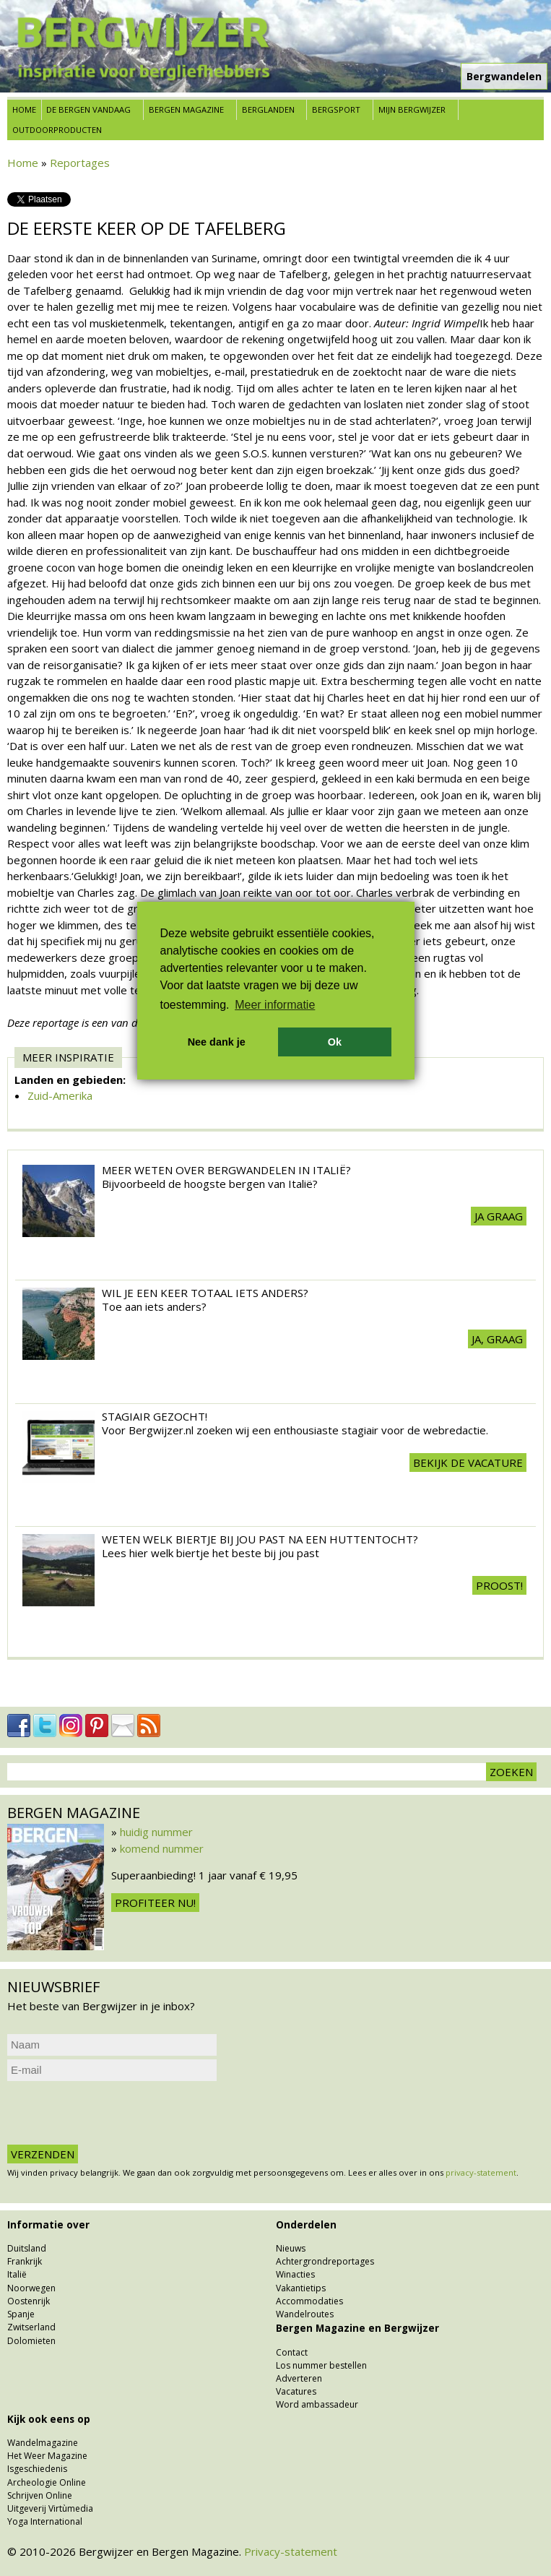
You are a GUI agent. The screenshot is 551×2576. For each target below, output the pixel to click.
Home (24, 109)
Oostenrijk (28, 2301)
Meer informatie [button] (275, 1005)
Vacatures (296, 2391)
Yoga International (44, 2521)
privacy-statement (481, 2172)
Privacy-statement (290, 2551)
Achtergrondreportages (325, 2261)
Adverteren (299, 2378)
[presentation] (117, 2113)
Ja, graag (497, 1339)
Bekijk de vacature (468, 1462)
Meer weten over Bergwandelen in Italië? (226, 1170)
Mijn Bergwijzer (412, 109)
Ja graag (498, 1216)
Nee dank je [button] (217, 1042)
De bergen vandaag (88, 109)
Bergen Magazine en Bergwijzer (357, 2328)
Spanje (21, 2314)
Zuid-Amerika (59, 1095)
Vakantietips (301, 2288)
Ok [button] (335, 1042)
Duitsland (26, 2248)
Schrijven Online (39, 2495)
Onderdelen (306, 2224)
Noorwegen (31, 2288)
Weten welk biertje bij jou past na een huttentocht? (260, 1539)
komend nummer (162, 1848)
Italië (17, 2274)
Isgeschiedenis (37, 2469)
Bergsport (336, 109)
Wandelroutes (305, 2314)
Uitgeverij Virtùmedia (50, 2508)
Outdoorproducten (57, 129)
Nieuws (290, 2248)
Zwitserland (31, 2327)
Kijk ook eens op (48, 2419)
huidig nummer (156, 1832)
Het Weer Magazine (47, 2456)
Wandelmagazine (42, 2443)
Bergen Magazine (186, 109)
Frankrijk (24, 2261)
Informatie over (48, 2224)
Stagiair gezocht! (154, 1416)
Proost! (499, 1585)
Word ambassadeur (317, 2404)
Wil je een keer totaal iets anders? (205, 1292)
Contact (292, 2352)
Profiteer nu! (155, 1902)
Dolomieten (31, 2341)
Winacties (295, 2274)
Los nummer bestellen (321, 2365)
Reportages (80, 162)
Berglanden (268, 109)
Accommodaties (309, 2301)
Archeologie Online (46, 2482)
